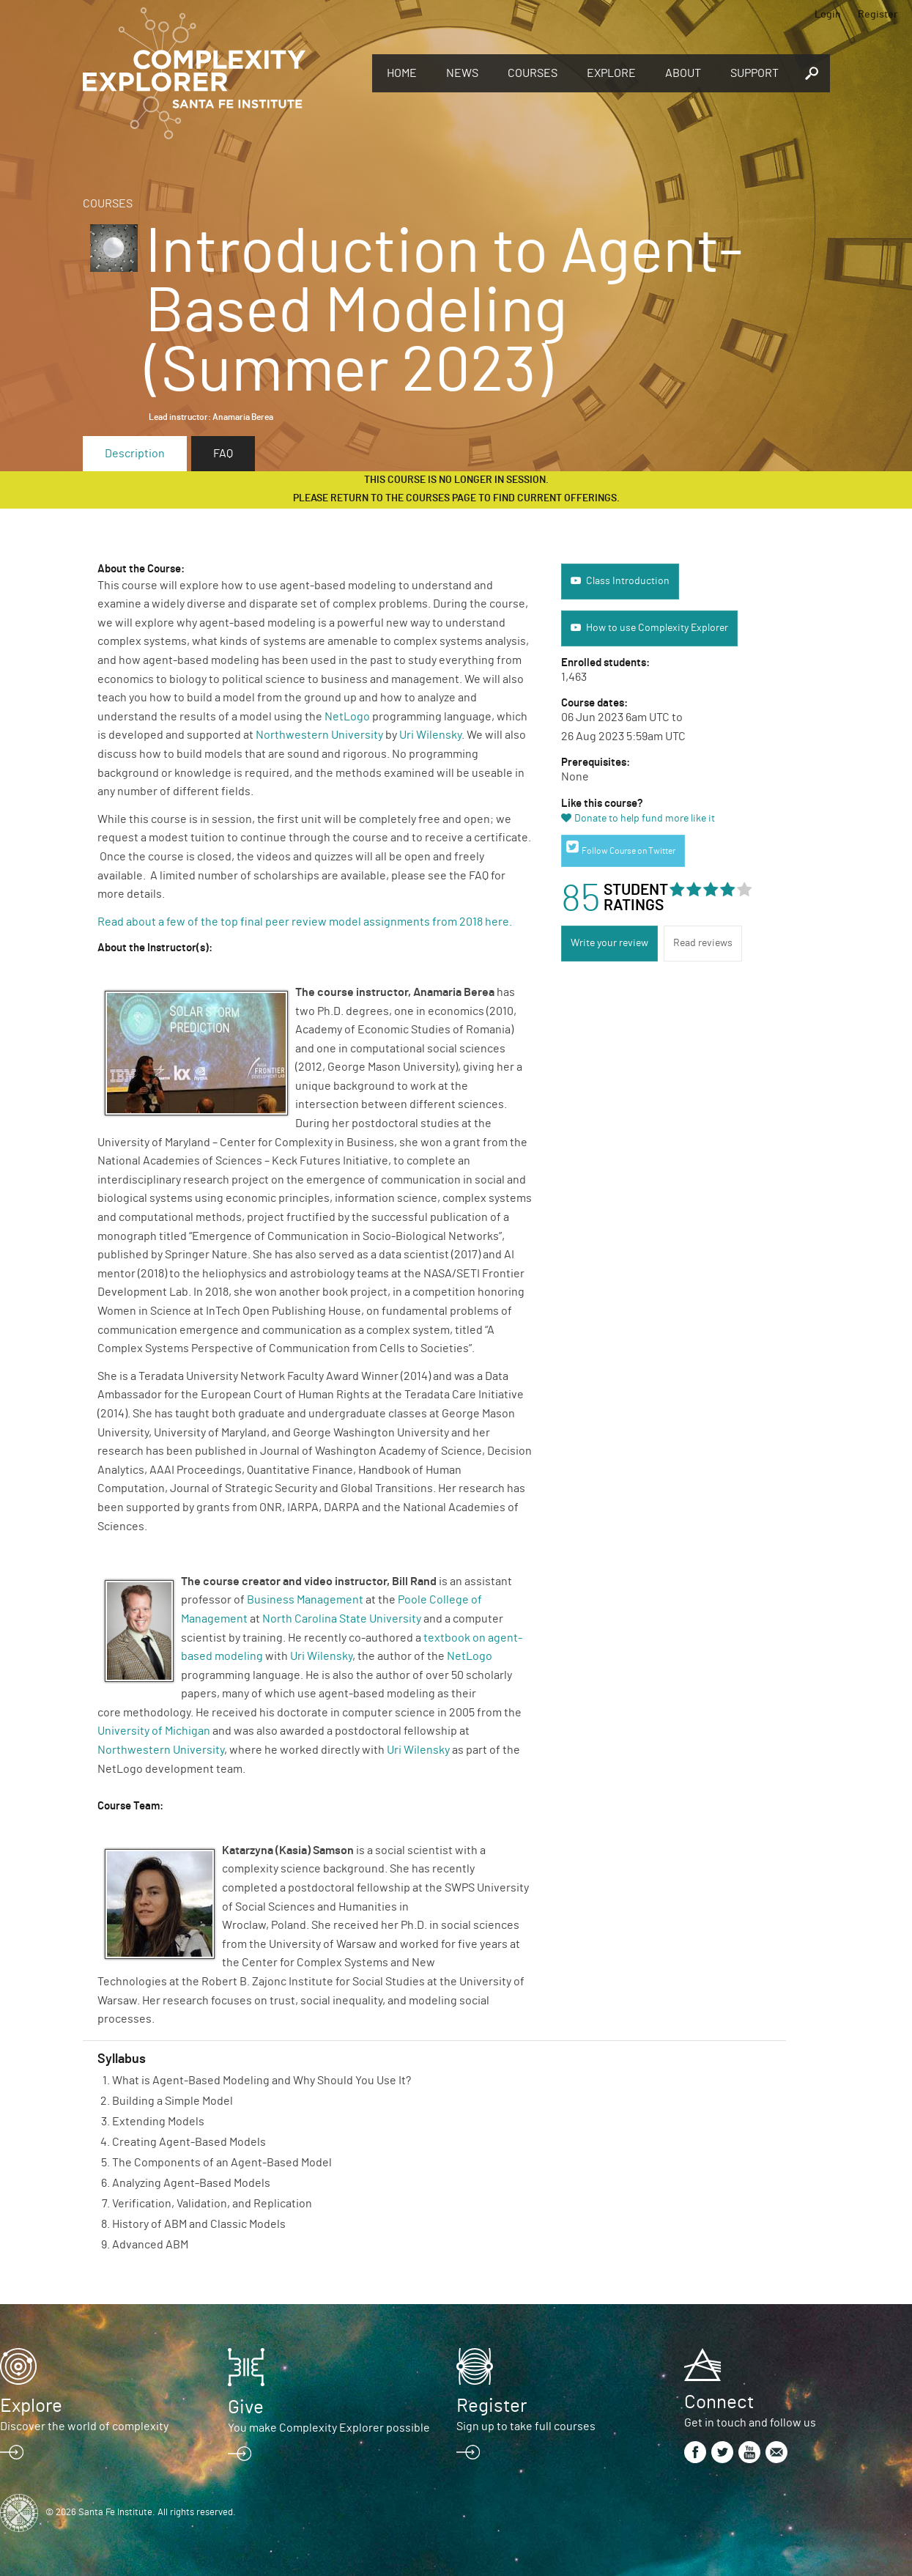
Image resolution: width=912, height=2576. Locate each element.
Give (246, 2407)
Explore (611, 73)
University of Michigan (153, 1731)
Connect (719, 2402)
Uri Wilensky (430, 735)
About (683, 73)
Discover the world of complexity (84, 2426)
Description (135, 454)
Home (402, 73)
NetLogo (347, 717)
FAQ (223, 454)
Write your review (609, 943)
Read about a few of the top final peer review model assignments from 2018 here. (305, 922)
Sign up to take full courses (526, 2426)
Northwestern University (319, 735)
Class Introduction (628, 581)
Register (877, 15)
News (462, 73)
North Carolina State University (341, 1619)
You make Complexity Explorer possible (329, 2428)
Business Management (305, 1600)
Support (754, 73)
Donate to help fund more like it (644, 818)
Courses (532, 73)
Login (828, 15)
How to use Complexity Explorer (657, 628)
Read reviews (703, 943)
